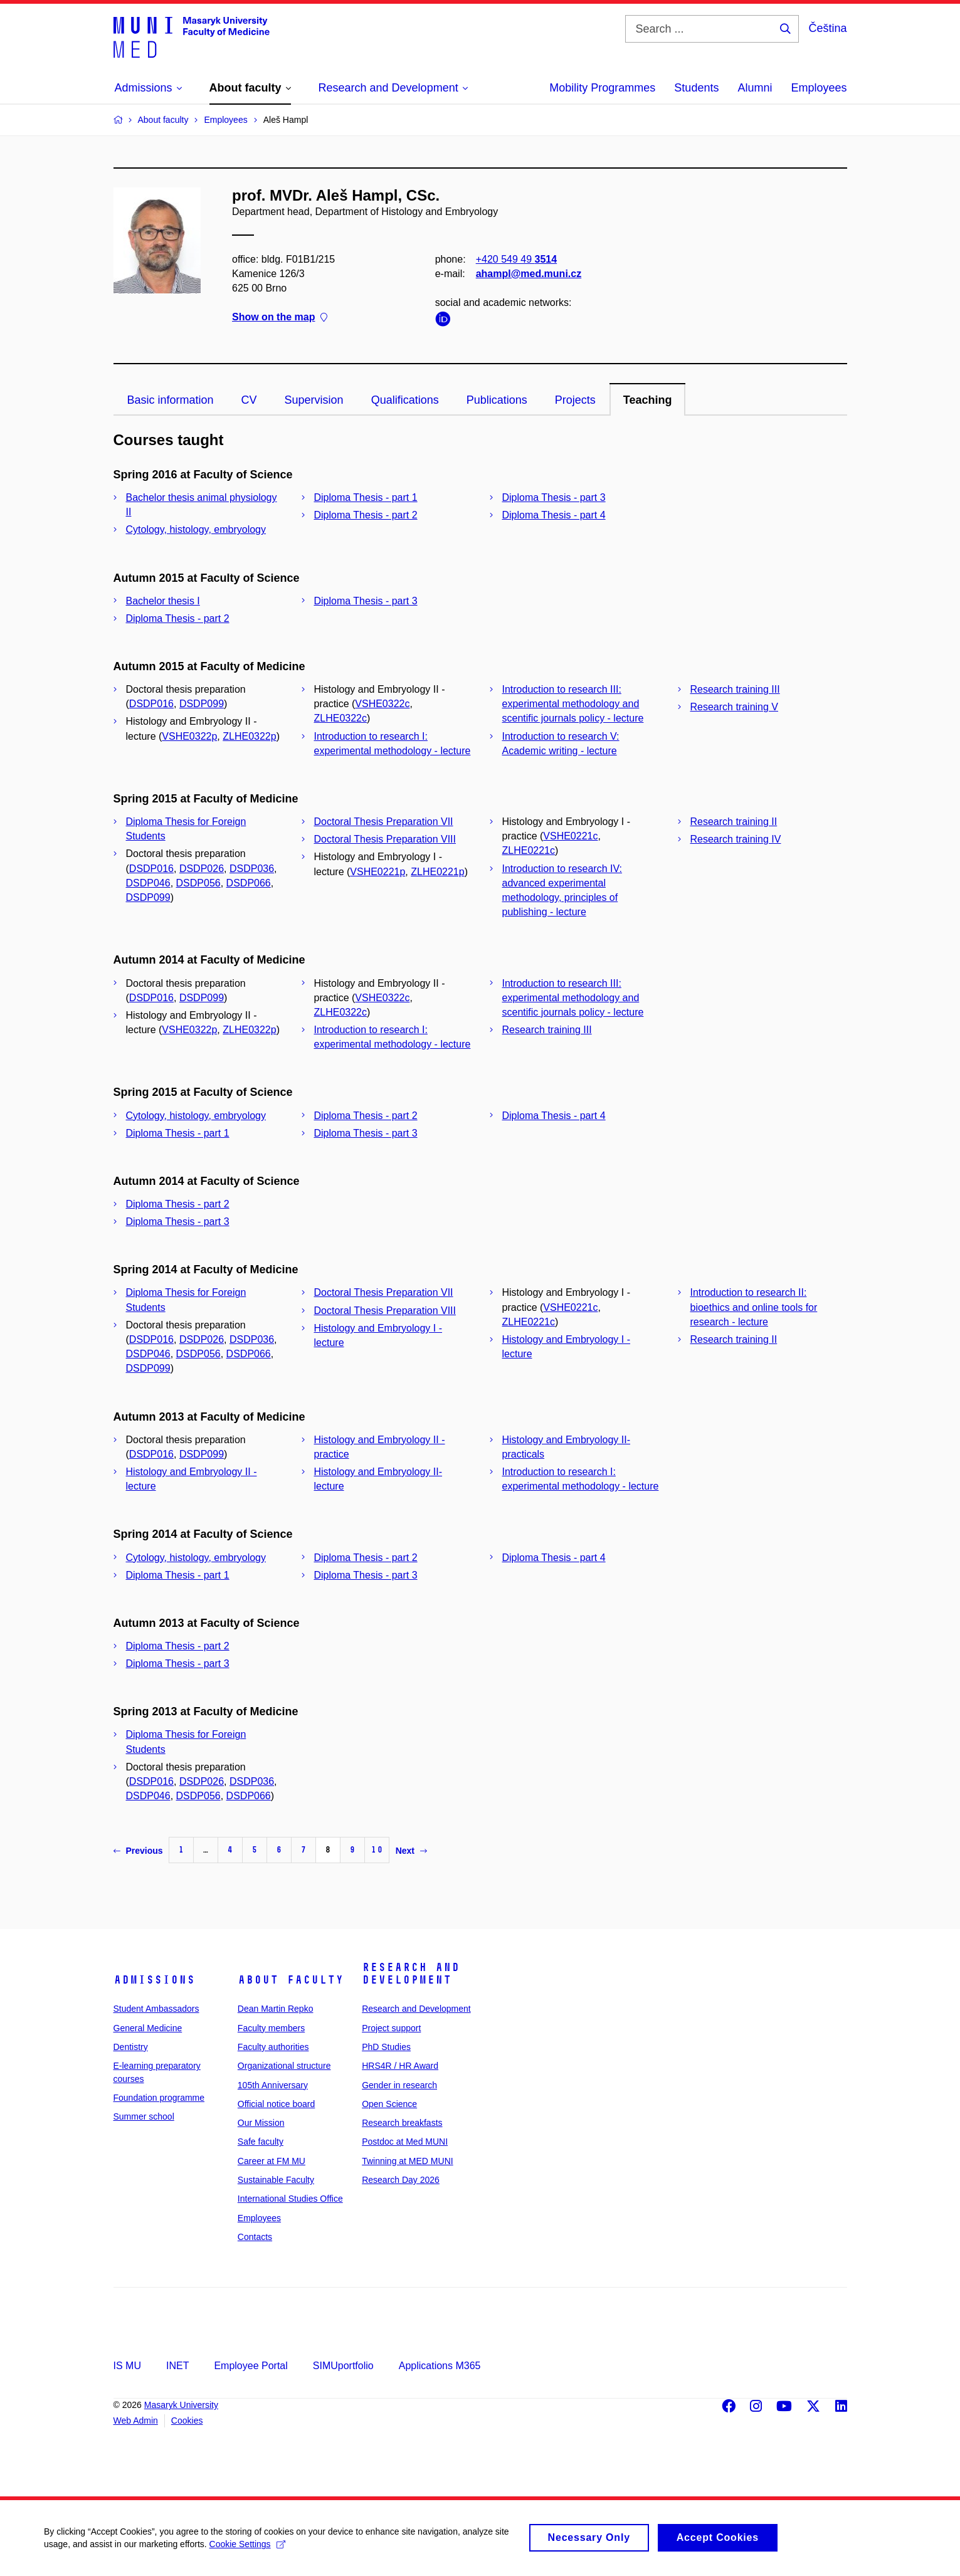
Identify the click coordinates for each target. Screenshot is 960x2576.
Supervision (314, 400)
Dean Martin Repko (276, 2009)
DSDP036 (251, 868)
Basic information (170, 400)
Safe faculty (260, 2142)
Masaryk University (181, 2405)
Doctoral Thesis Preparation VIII (385, 839)
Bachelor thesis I (163, 601)
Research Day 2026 (401, 2180)
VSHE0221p (377, 871)
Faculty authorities (273, 2047)
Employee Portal (250, 2365)
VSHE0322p (189, 736)
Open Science (389, 2104)
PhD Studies (386, 2047)
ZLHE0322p (249, 736)
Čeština (827, 28)
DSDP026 (201, 868)
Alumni (754, 87)
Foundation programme (159, 2098)
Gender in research (399, 2085)
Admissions (154, 1980)
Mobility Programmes (602, 87)
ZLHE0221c (529, 850)
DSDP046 (148, 883)
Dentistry (130, 2047)
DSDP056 (198, 883)
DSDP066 (248, 883)
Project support (391, 2028)
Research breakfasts (402, 2123)
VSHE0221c (570, 836)
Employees (819, 87)
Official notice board (276, 2104)
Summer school (143, 2116)
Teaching (647, 400)
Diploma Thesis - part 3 (554, 497)
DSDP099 (201, 703)
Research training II (734, 821)
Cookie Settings (247, 2550)
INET (177, 2365)
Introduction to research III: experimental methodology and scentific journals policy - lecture (573, 703)
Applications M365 (440, 2365)
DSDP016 (151, 703)
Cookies (187, 2421)
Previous (138, 1851)
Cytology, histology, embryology (196, 529)
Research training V (734, 707)
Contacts (255, 2237)
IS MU (127, 2365)
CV (249, 400)
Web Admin (135, 2421)
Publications (497, 400)
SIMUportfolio (343, 2365)
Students (696, 87)
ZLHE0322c (340, 718)
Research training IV (735, 839)
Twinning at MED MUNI (407, 2161)
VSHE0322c (382, 703)
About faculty (291, 1980)
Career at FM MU (271, 2161)
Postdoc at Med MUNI (405, 2142)
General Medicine (147, 2028)
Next (411, 1851)
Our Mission (261, 2123)
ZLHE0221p (437, 871)
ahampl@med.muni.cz (528, 273)
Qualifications (405, 400)
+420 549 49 (515, 259)
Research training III (735, 689)
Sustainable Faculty (276, 2180)
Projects (575, 400)
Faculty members (271, 2028)
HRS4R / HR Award (400, 2066)
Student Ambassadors (156, 2009)
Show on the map (279, 317)
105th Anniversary (273, 2085)
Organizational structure (284, 2066)
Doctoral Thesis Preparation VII (383, 821)
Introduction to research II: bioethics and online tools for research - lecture (754, 1307)
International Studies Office (290, 2199)
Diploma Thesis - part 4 (554, 515)
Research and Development (411, 1973)
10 (377, 1849)
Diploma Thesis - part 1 (366, 497)
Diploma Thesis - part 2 (366, 515)
